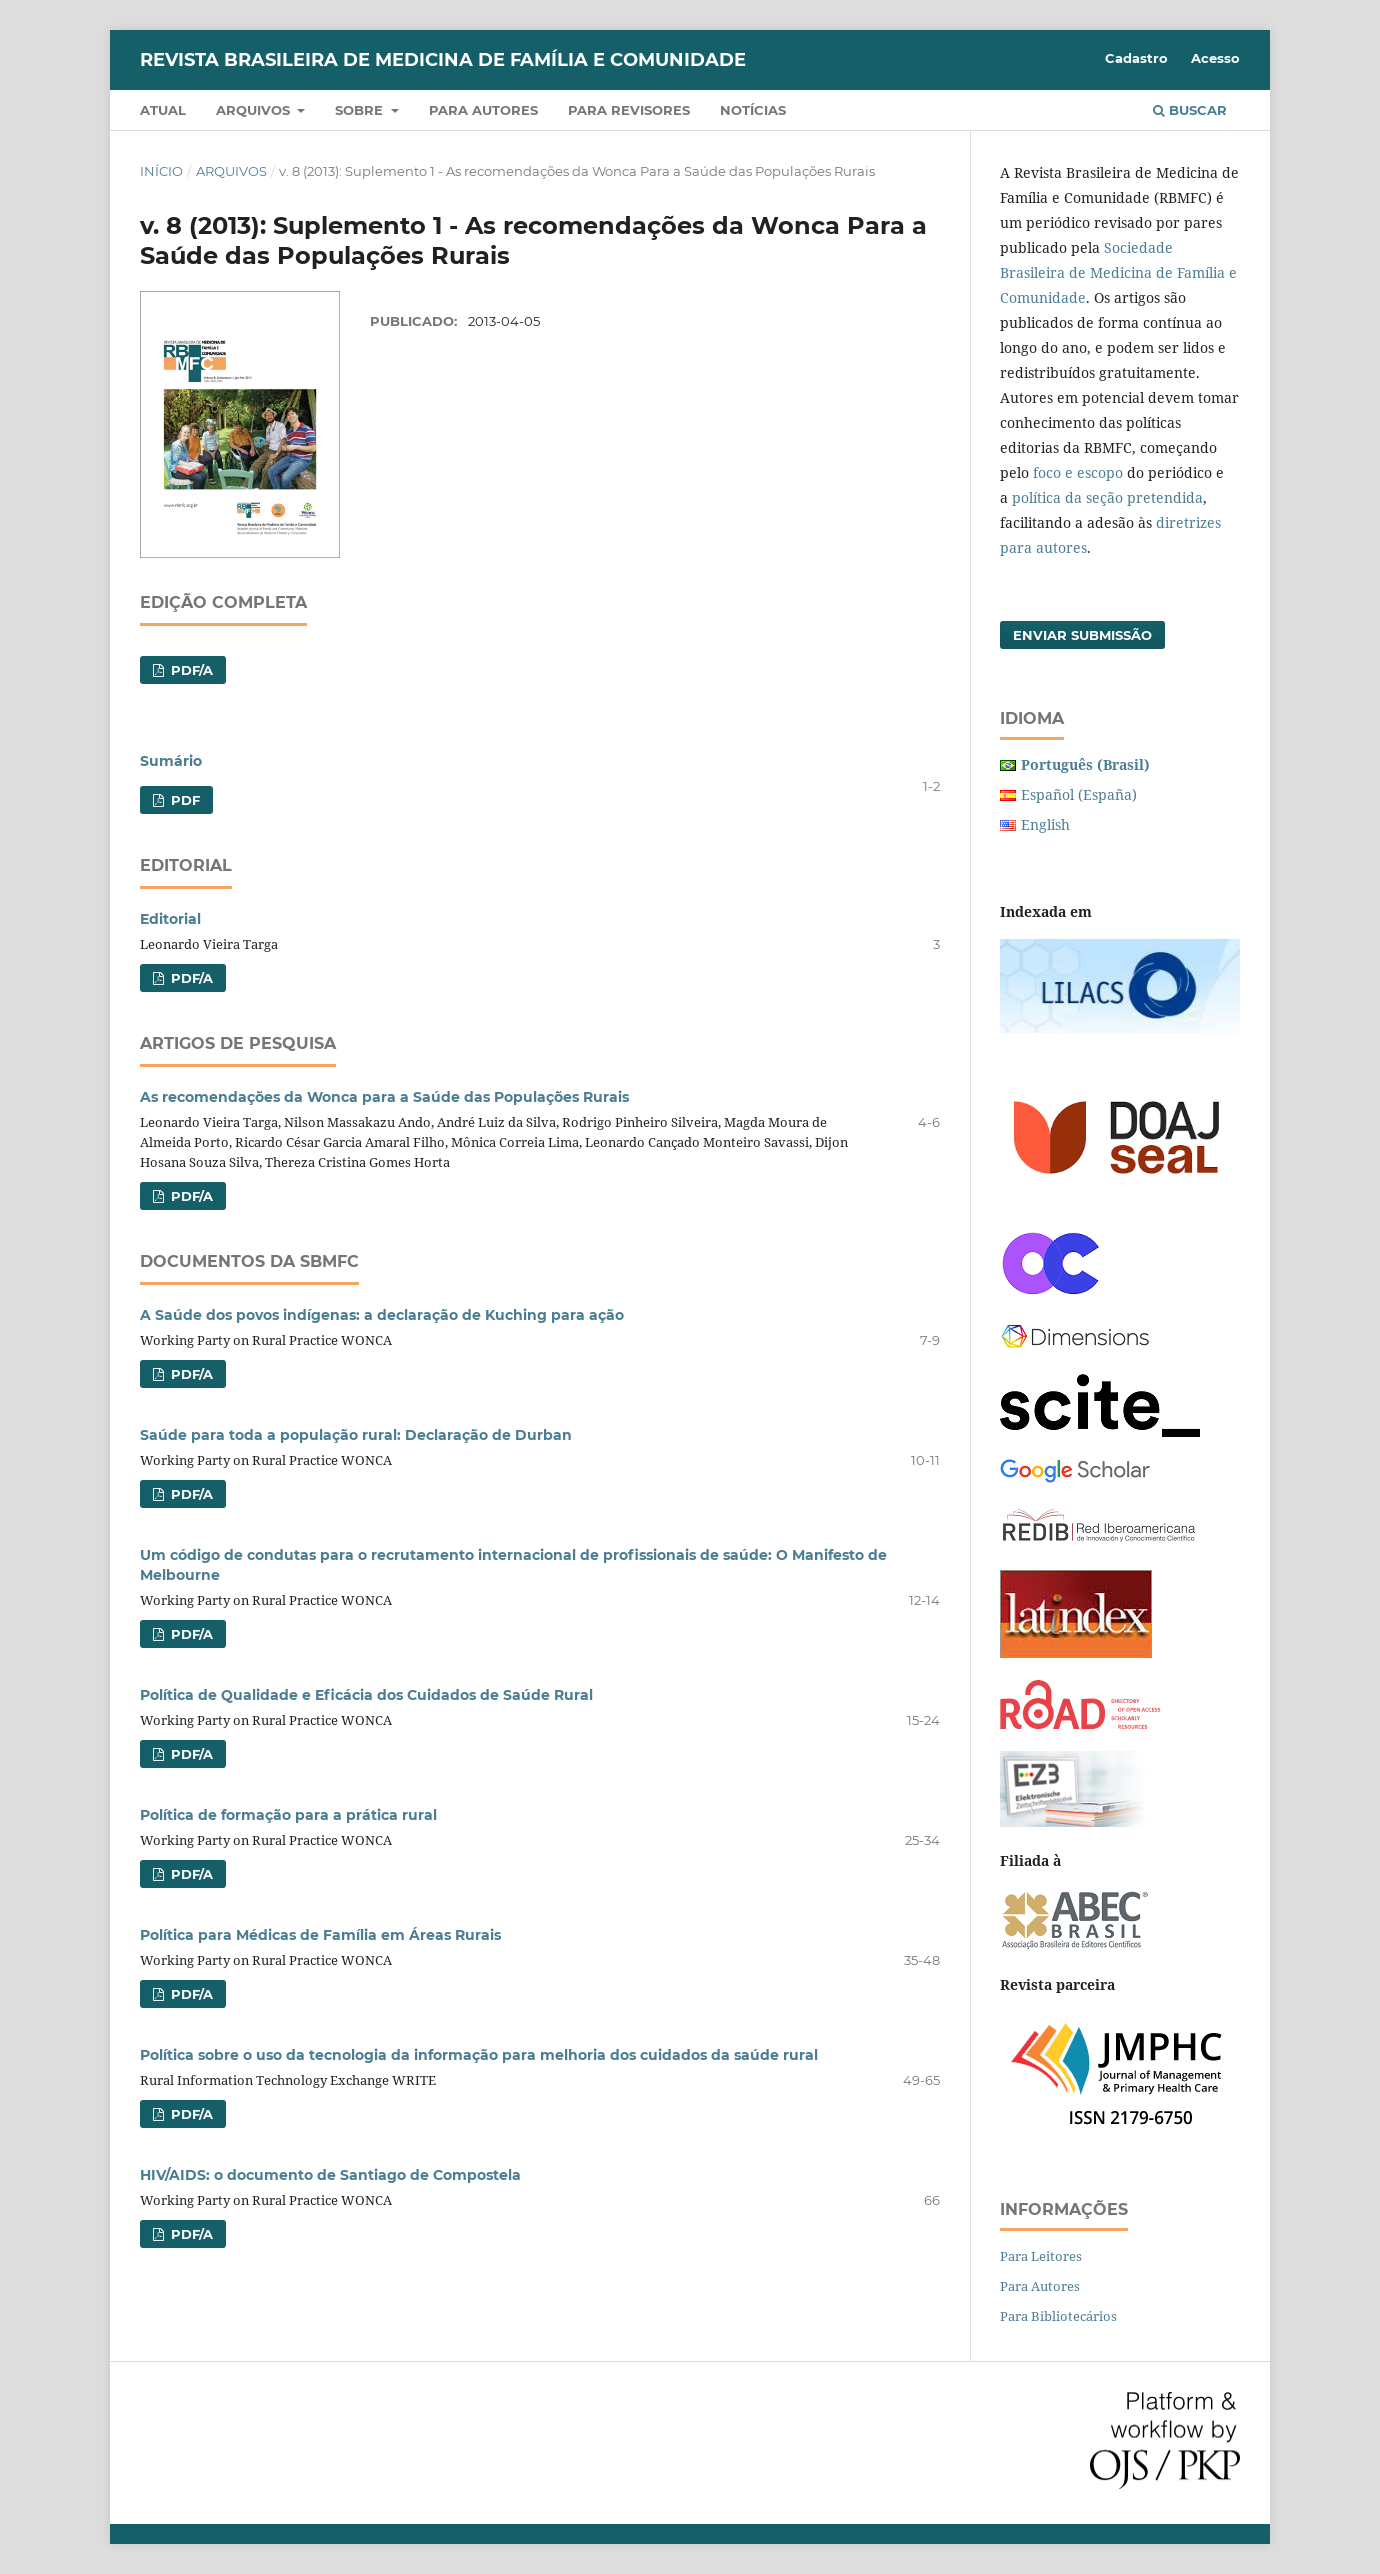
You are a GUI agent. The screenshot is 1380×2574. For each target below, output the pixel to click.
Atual (163, 110)
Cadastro (1136, 58)
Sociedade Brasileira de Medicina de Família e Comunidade (1118, 272)
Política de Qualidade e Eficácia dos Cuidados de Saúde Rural (366, 1695)
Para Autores (1040, 2286)
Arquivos (255, 110)
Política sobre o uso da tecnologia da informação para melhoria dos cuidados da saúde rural (479, 2055)
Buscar (1190, 110)
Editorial (170, 919)
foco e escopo (1078, 472)
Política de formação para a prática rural (288, 1815)
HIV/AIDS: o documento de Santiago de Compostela (330, 2175)
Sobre (361, 110)
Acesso (1215, 58)
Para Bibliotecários (1058, 2316)
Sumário (171, 761)
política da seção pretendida (1107, 497)
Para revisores (629, 110)
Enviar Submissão (1082, 635)
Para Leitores (1041, 2256)
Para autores (483, 110)
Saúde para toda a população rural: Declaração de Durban (356, 1435)
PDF (183, 800)
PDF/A (190, 670)
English (1045, 824)
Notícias (753, 110)
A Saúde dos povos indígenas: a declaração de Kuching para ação (382, 1315)
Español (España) (1079, 794)
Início (161, 171)
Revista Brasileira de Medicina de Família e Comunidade (443, 60)
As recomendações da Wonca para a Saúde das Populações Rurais (384, 1097)
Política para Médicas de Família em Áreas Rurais (320, 1935)
